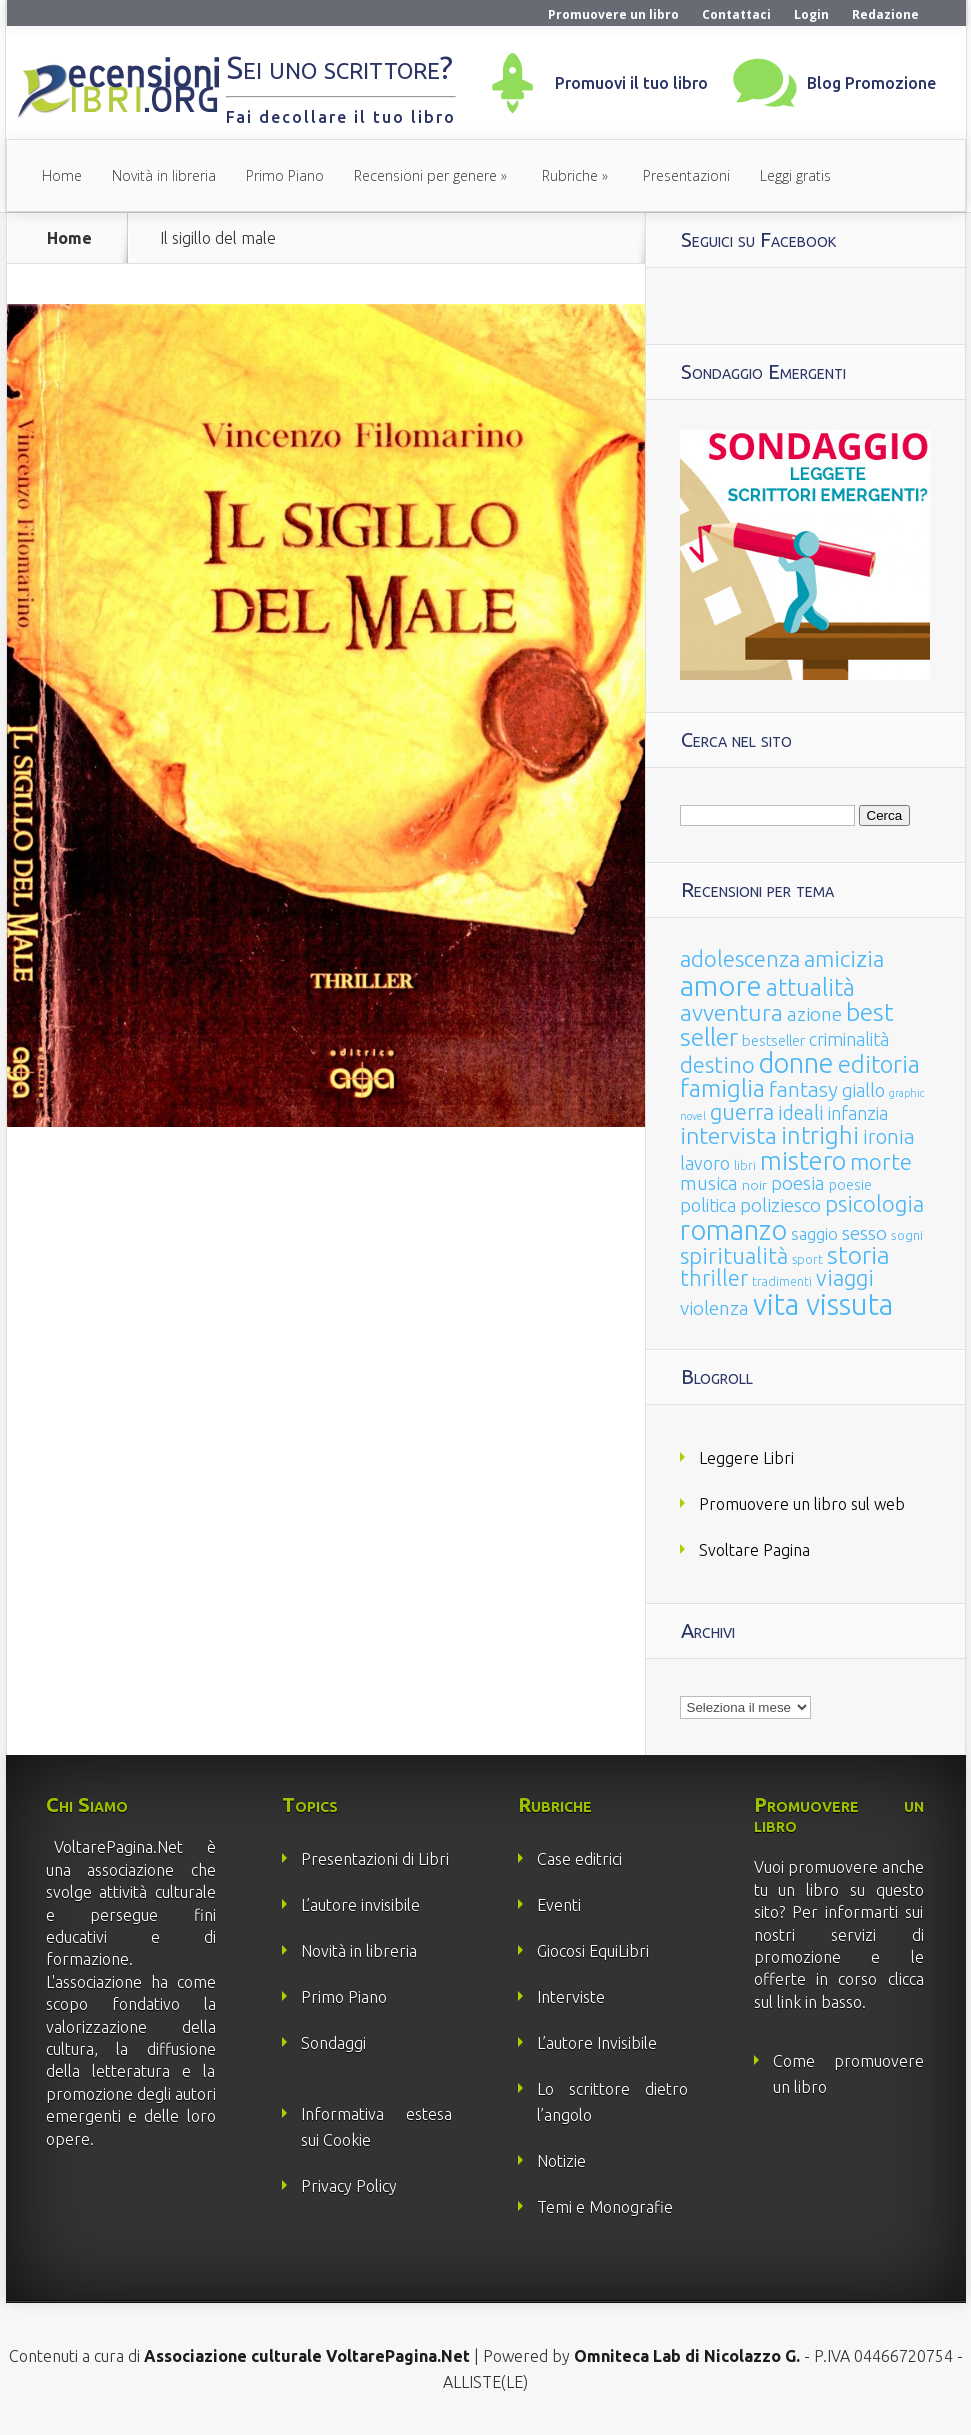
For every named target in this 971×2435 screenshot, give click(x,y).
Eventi (559, 1905)
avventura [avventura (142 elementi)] (731, 1012)
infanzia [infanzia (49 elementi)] (858, 1113)
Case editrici (579, 1859)
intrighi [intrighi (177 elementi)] (820, 1135)
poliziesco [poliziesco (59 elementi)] (780, 1205)
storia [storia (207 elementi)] (858, 1255)
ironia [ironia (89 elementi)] (889, 1136)
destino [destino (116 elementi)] (717, 1064)
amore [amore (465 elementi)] (721, 985)
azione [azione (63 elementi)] (814, 1014)
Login (811, 14)
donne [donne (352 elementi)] (796, 1063)
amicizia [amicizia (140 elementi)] (844, 958)
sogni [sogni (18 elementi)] (907, 1235)
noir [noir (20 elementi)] (754, 1185)
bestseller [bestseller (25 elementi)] (773, 1040)
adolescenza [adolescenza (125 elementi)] (740, 958)
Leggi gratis (795, 175)
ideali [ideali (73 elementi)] (801, 1113)
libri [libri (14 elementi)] (745, 1165)
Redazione (885, 14)
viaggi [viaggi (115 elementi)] (845, 1278)
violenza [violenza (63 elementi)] (714, 1308)
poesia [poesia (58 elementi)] (798, 1183)
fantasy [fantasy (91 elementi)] (803, 1089)
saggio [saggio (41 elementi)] (814, 1233)
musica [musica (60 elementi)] (709, 1183)
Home (62, 175)
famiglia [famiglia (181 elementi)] (722, 1088)
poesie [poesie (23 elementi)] (850, 1185)
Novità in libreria (164, 175)
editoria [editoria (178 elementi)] (879, 1064)
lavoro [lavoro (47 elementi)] (705, 1163)
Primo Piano (285, 175)
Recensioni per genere (425, 175)
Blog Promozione (871, 83)
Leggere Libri (746, 1458)
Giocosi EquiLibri (593, 1951)
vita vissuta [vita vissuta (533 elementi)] (823, 1304)
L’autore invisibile (360, 1905)
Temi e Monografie (605, 2207)
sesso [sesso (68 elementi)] (864, 1233)
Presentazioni (686, 175)
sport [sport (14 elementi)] (807, 1259)
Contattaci (736, 14)
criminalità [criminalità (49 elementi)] (849, 1039)
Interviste (571, 1997)
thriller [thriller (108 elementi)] (714, 1278)
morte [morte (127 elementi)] (881, 1161)
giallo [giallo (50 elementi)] (863, 1090)
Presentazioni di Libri (375, 1859)
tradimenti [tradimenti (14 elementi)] (782, 1281)
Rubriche (570, 175)
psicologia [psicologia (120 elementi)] (874, 1203)
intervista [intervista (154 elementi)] (728, 1135)
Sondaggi (333, 2043)
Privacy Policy (349, 2186)
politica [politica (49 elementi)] (708, 1205)
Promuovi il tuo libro (631, 83)
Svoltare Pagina (754, 1550)
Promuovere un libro (613, 14)
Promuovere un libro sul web (802, 1504)
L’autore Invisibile (597, 2043)
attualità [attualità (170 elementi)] (810, 987)
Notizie (561, 2161)
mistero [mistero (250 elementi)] (803, 1160)
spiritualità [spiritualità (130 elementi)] (734, 1255)
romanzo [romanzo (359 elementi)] (733, 1229)
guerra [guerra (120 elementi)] (742, 1111)
